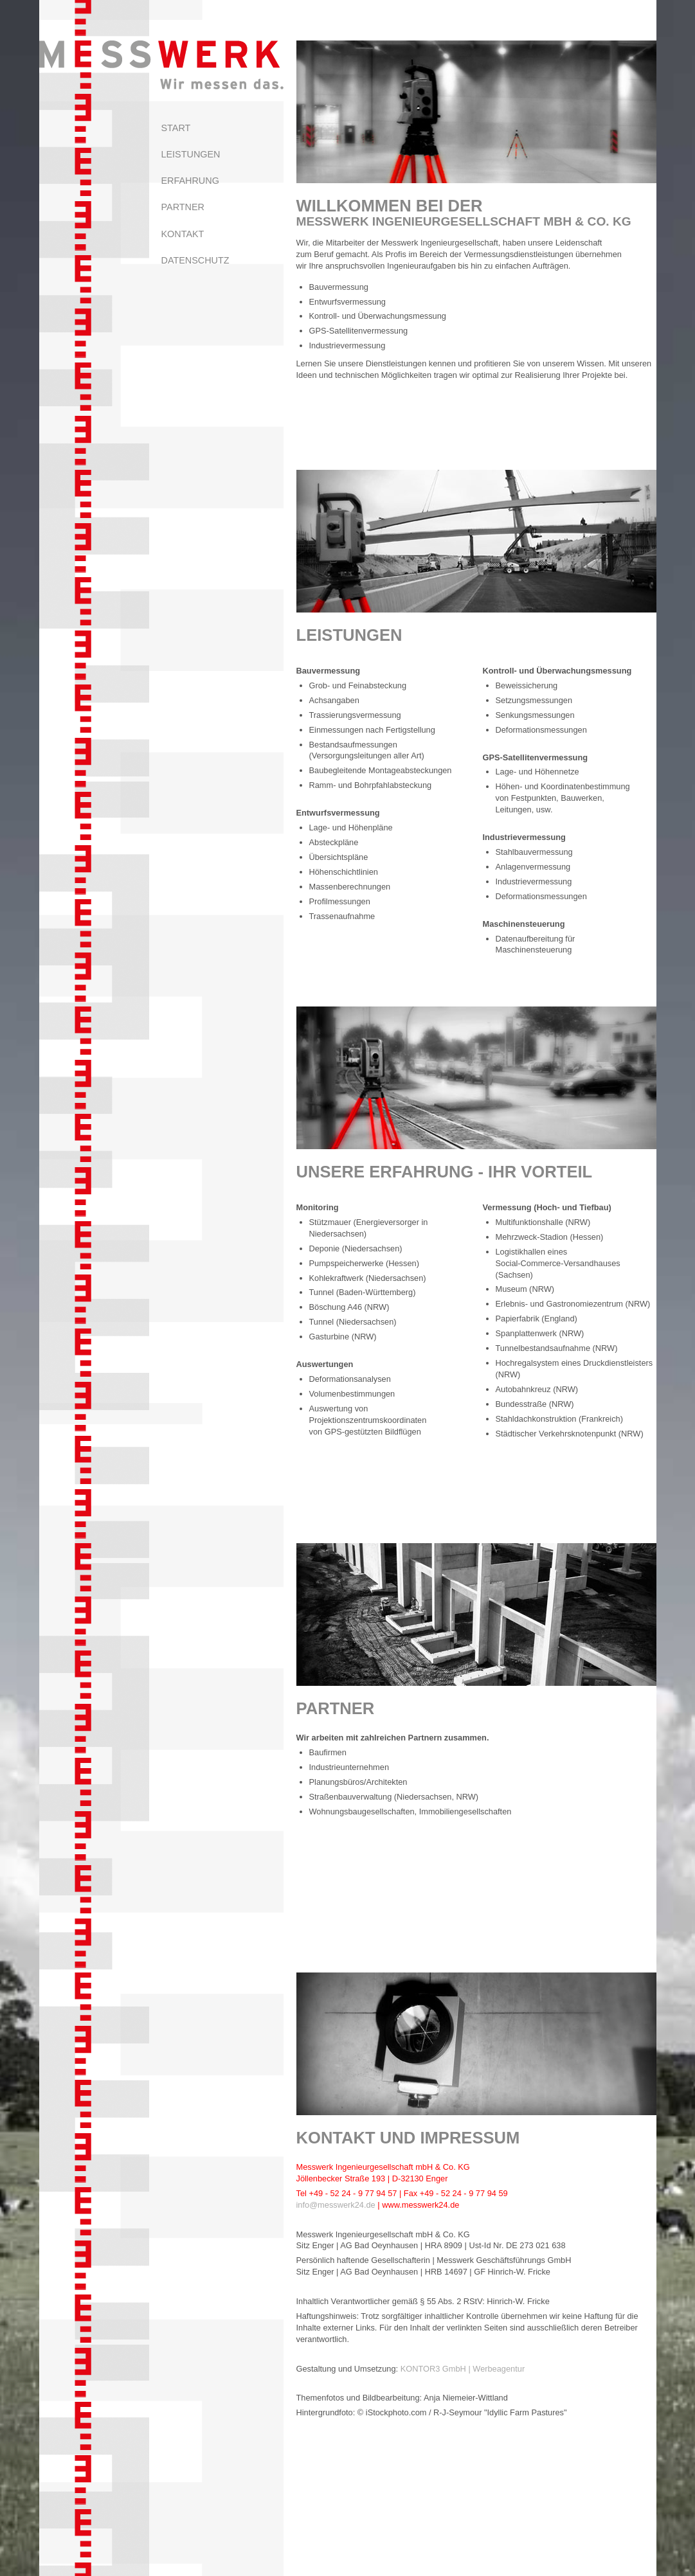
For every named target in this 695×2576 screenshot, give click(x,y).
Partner (182, 207)
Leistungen (191, 154)
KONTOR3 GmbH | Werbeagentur (463, 2369)
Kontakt (182, 234)
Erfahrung (190, 180)
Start (176, 128)
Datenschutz (195, 260)
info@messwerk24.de (335, 2205)
